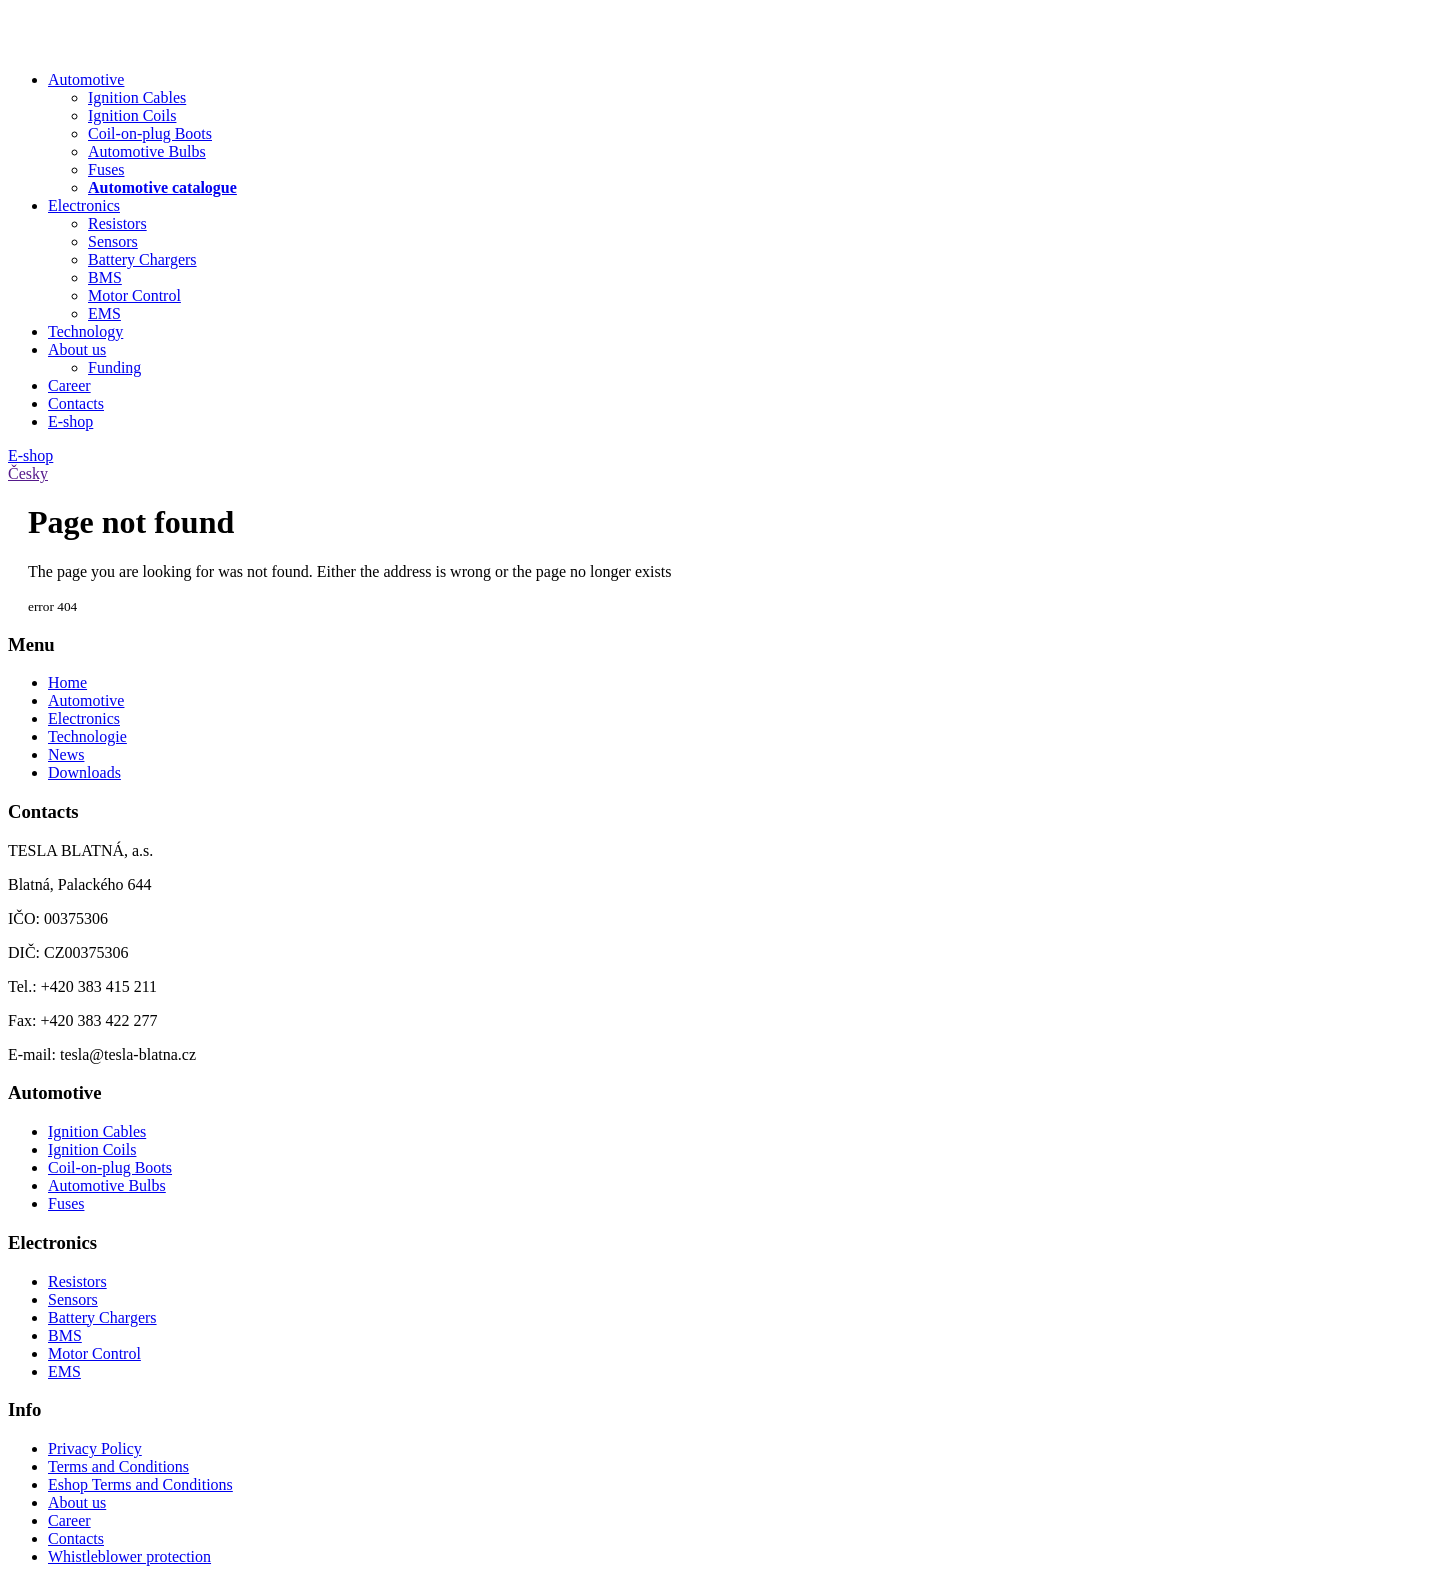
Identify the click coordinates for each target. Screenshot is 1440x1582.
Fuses (66, 1203)
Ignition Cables (97, 1131)
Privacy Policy (95, 1448)
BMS (65, 1335)
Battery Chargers (102, 1317)
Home (67, 682)
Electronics (84, 205)
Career (69, 385)
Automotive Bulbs (107, 1185)
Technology (85, 331)
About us (77, 349)
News (66, 754)
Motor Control (94, 1353)
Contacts (76, 403)
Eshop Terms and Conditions (140, 1484)
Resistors (77, 1281)
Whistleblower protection (129, 1556)
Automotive (86, 79)
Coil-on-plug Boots (110, 1167)
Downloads (84, 772)
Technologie (87, 736)
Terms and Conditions (118, 1466)
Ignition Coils (92, 1149)
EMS (64, 1371)
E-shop (70, 421)
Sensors (73, 1299)
